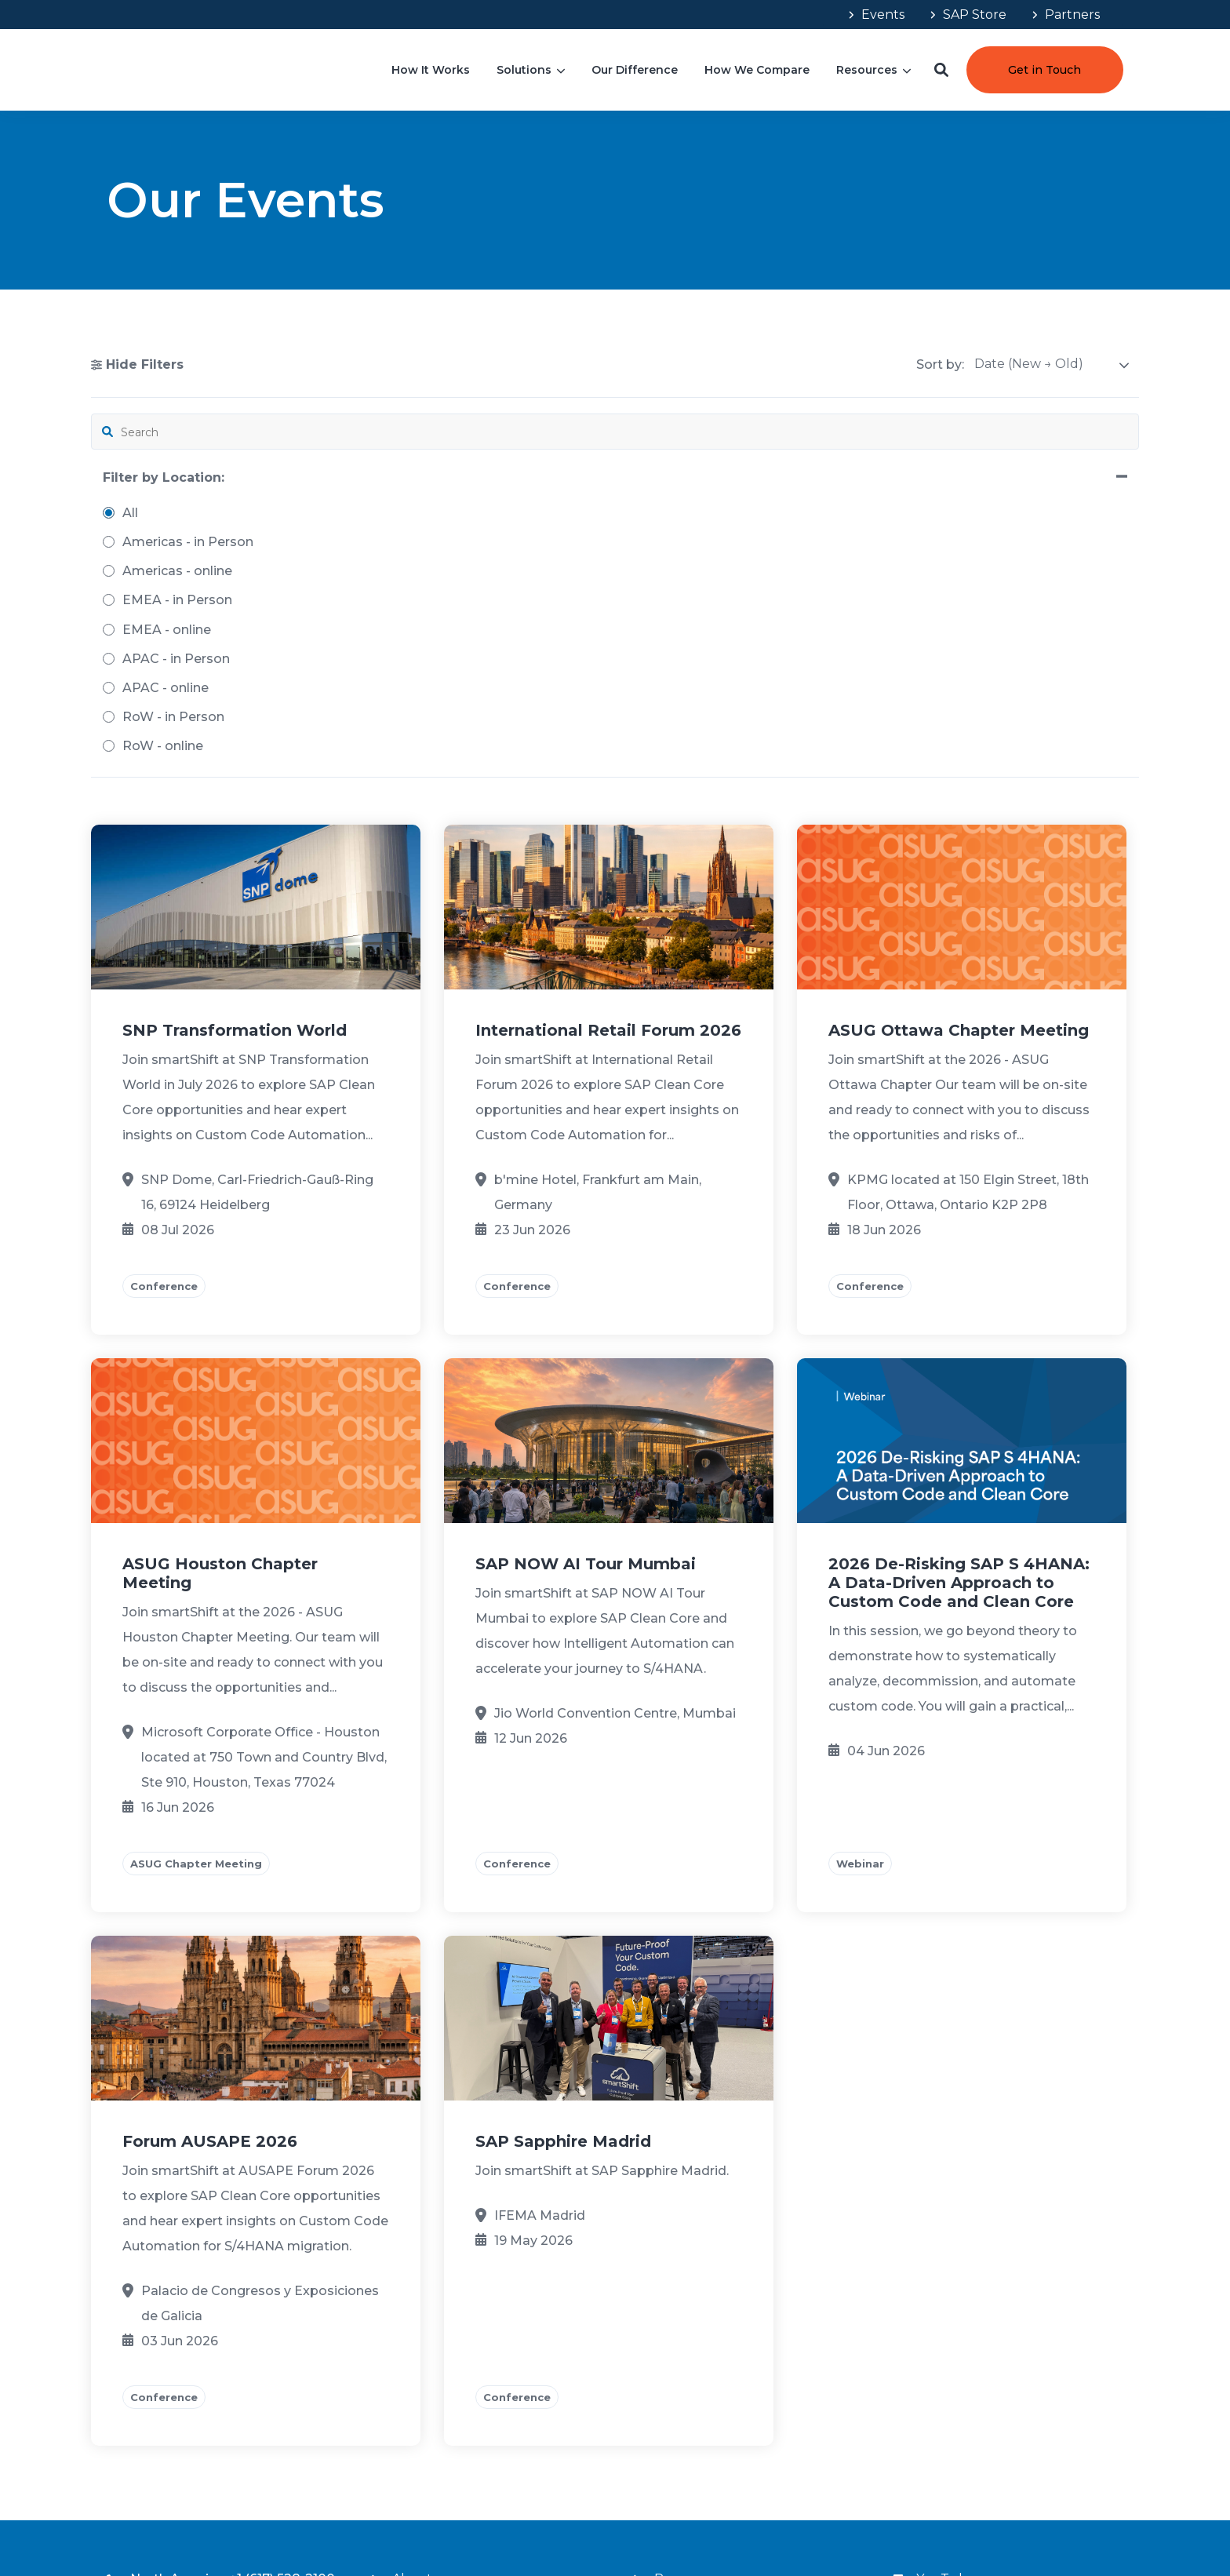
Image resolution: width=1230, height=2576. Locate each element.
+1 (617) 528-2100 (282, 2293)
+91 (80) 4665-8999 (233, 2341)
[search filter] (178, 432)
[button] (941, 70)
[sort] (1051, 364)
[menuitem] (875, 14)
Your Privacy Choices (1027, 2520)
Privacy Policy (948, 2520)
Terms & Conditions (872, 2520)
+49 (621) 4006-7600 (247, 2317)
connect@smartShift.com (254, 2364)
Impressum (1100, 2520)
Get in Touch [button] (1044, 70)
